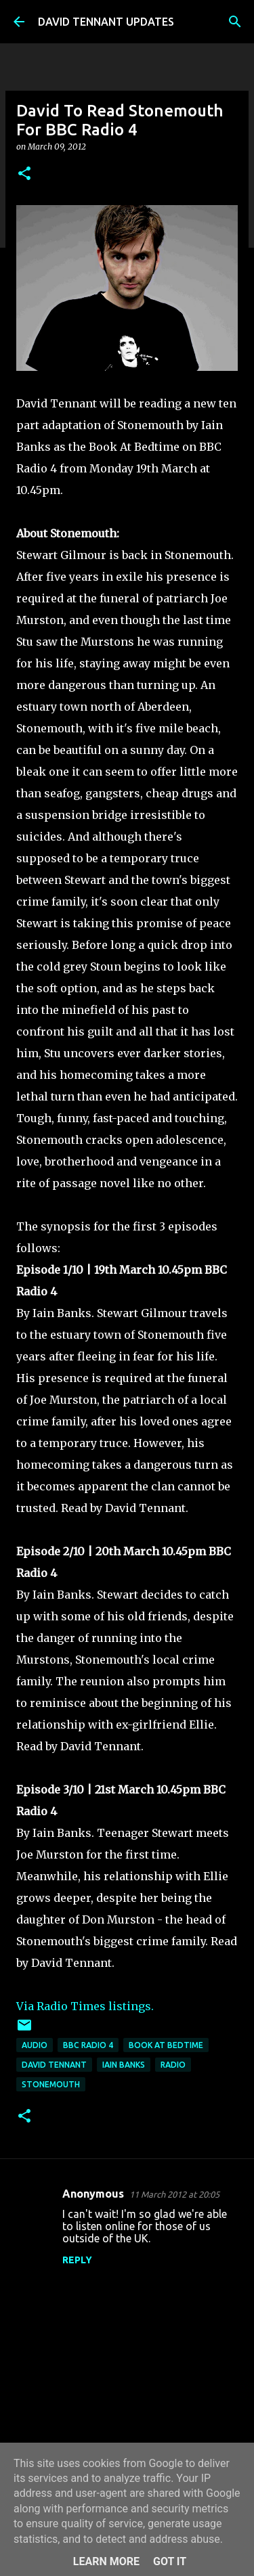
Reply (77, 2260)
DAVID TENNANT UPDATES (106, 22)
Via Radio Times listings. (85, 2006)
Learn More (106, 2561)
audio (34, 2045)
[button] (24, 174)
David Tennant (54, 2064)
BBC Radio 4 (88, 2045)
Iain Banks (123, 2064)
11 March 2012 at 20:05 (174, 2194)
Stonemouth (51, 2084)
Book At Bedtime (166, 2045)
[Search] (235, 21)
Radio (173, 2064)
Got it (169, 2561)
